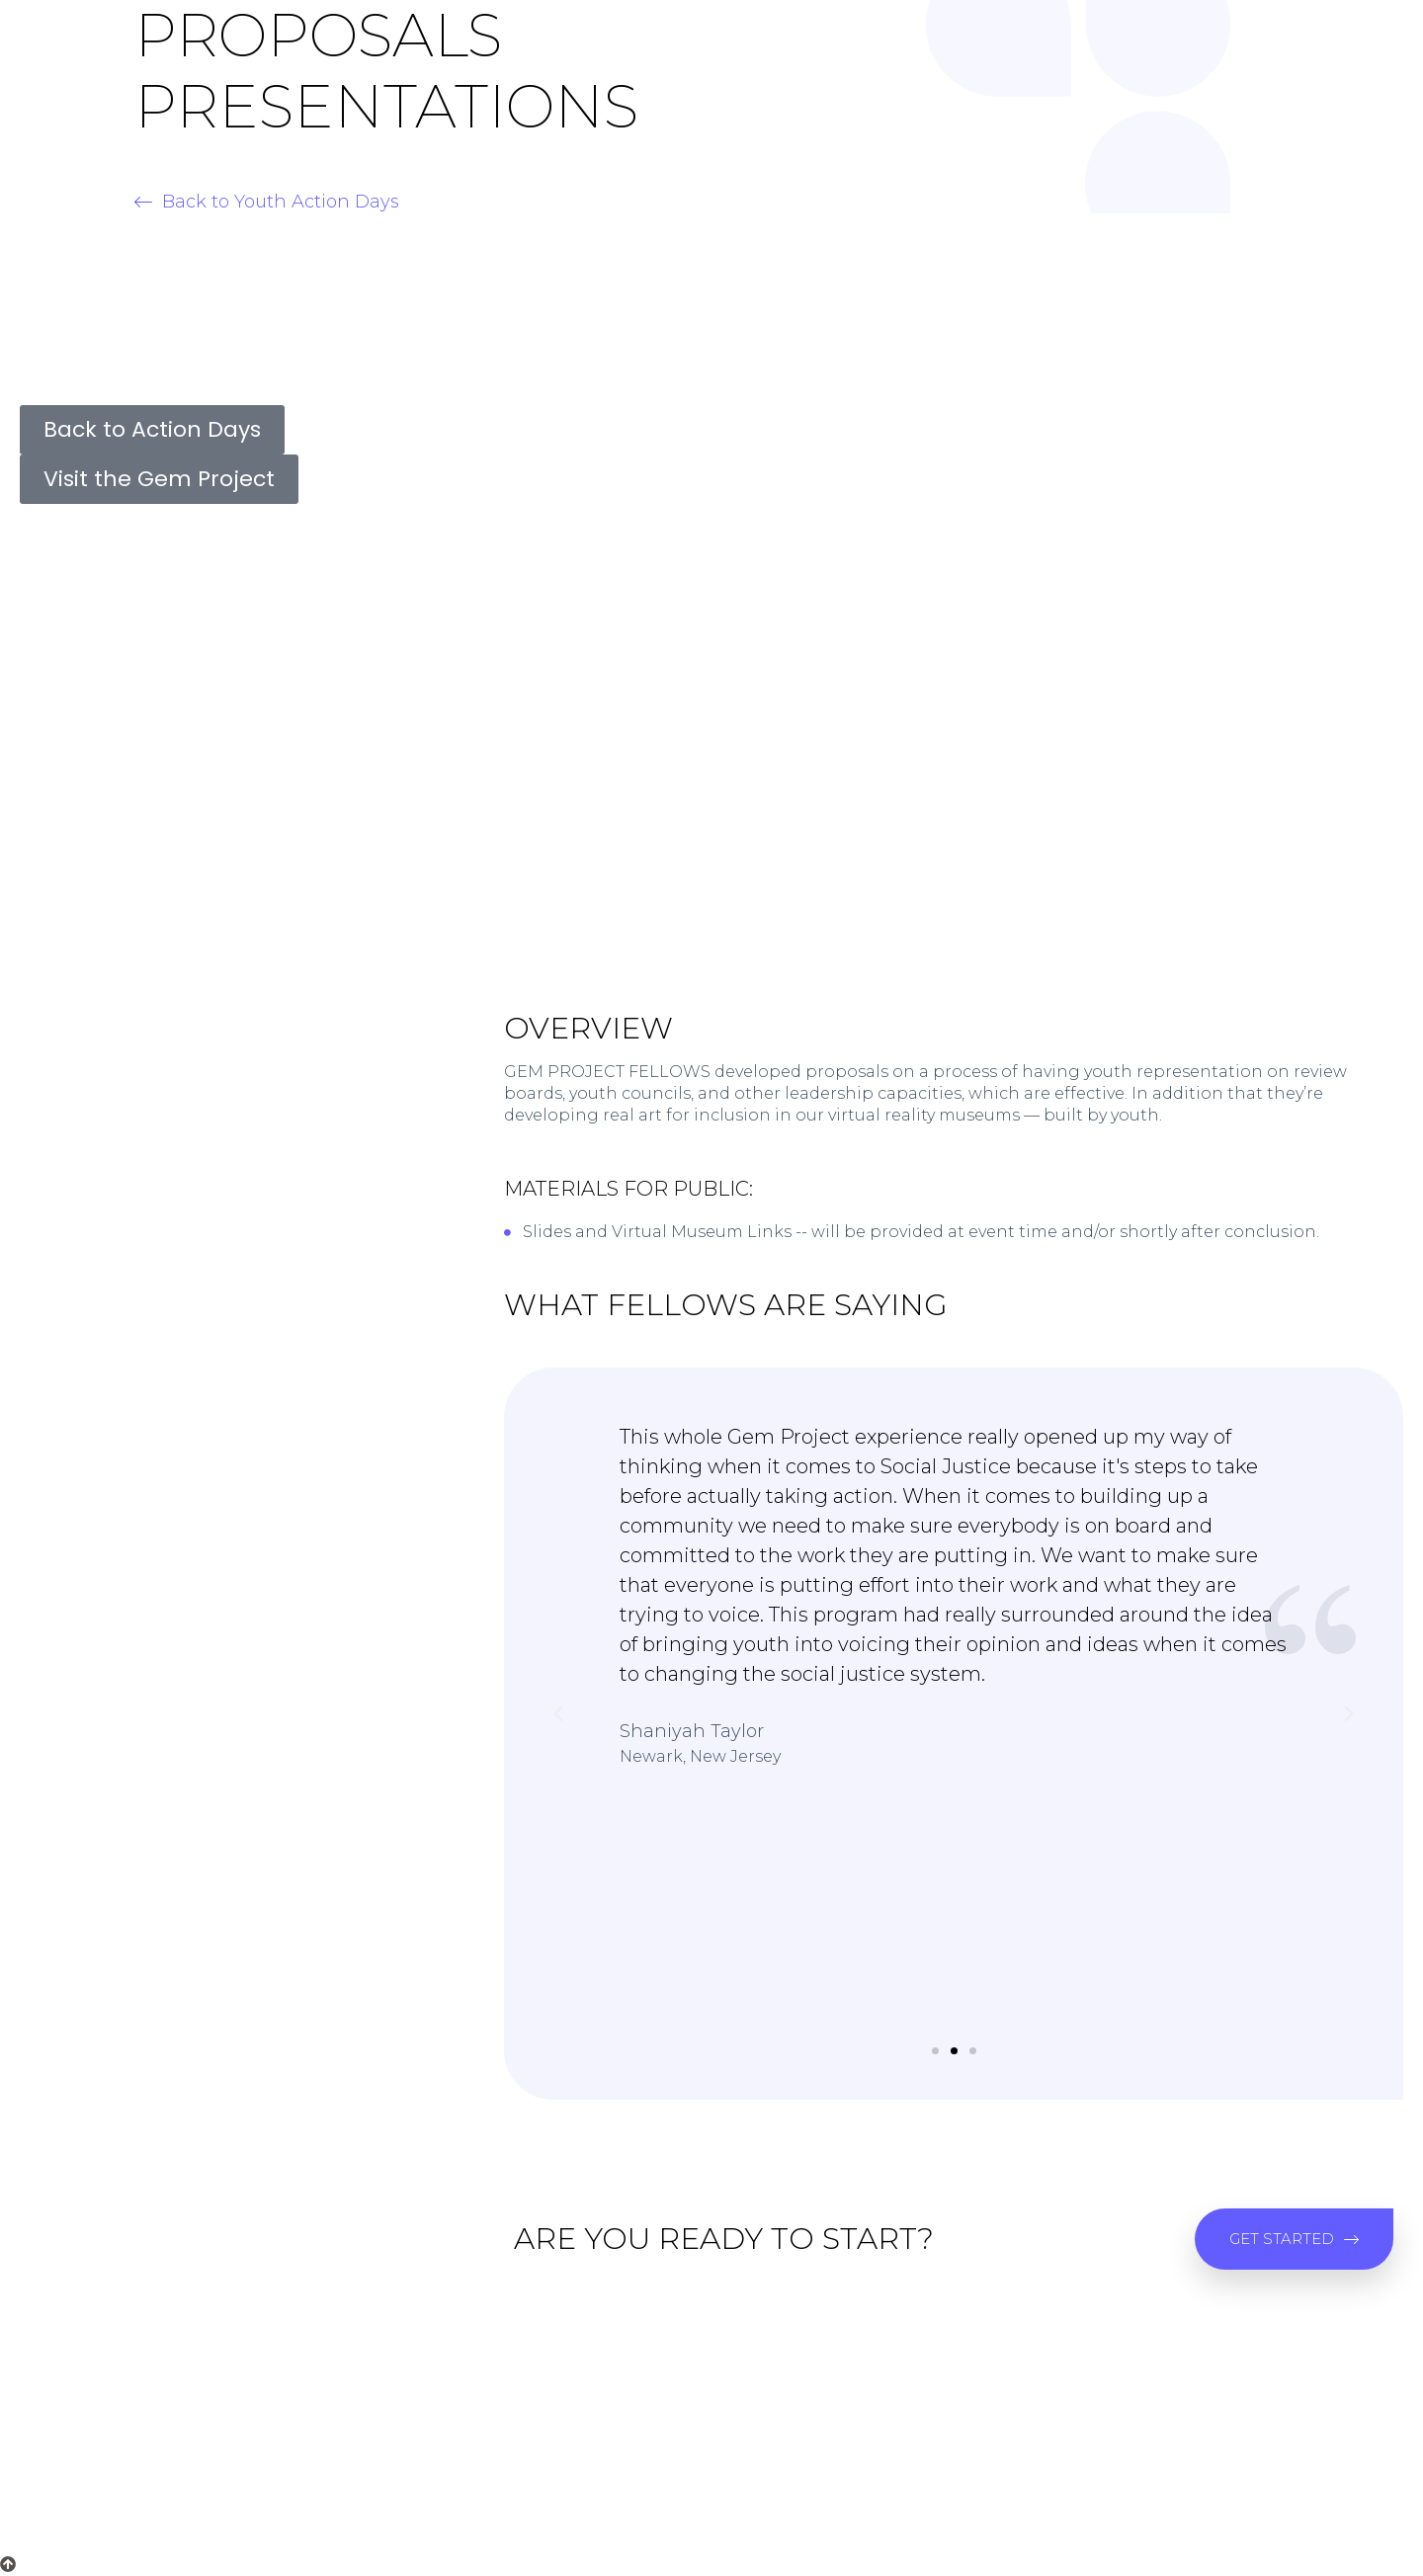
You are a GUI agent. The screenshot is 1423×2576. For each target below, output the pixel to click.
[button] (266, 201)
